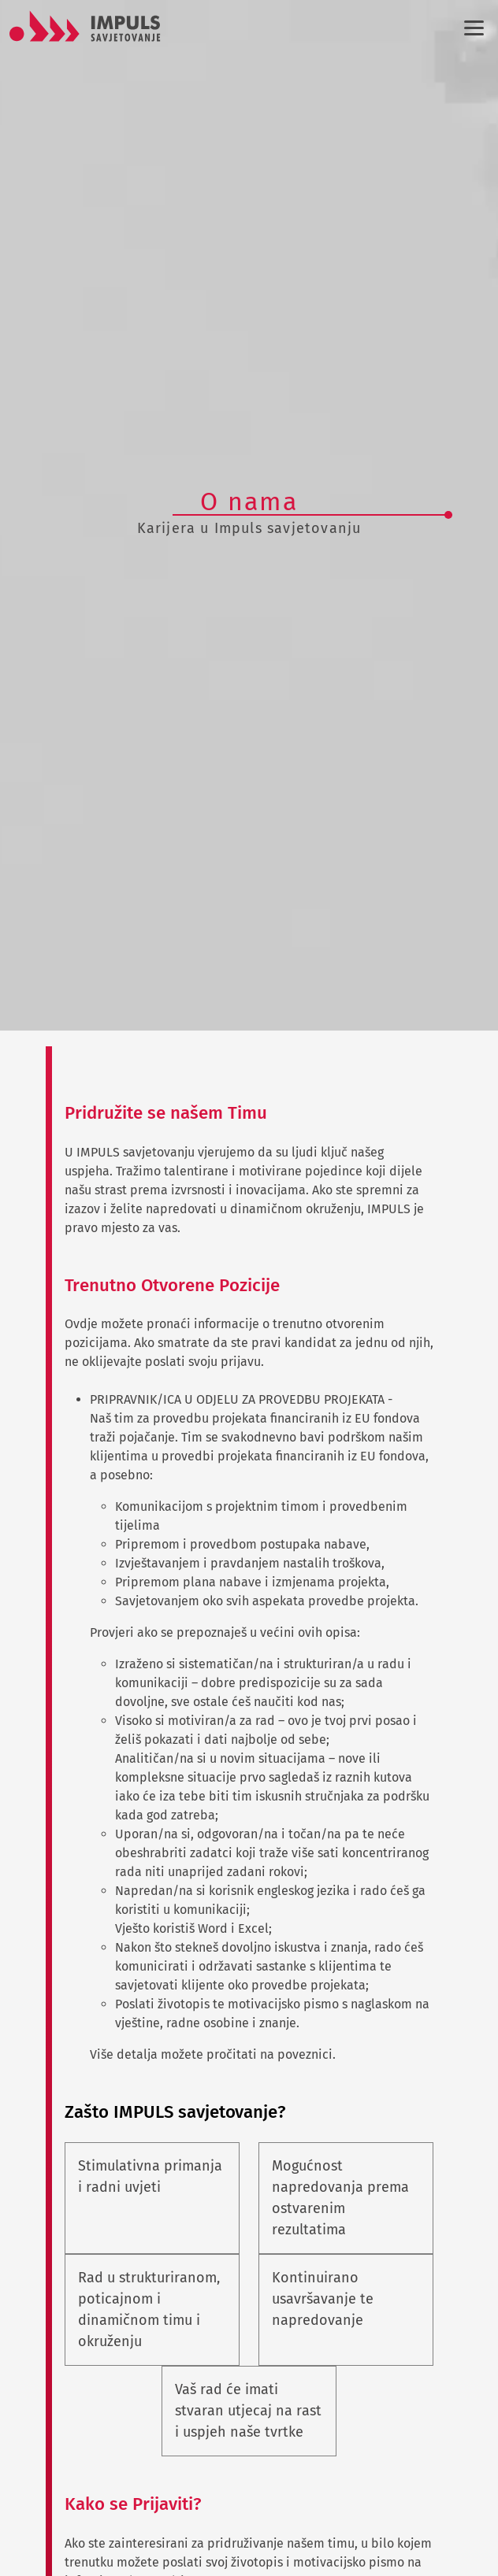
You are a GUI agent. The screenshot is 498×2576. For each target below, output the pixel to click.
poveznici (305, 2054)
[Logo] (85, 26)
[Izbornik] (471, 27)
